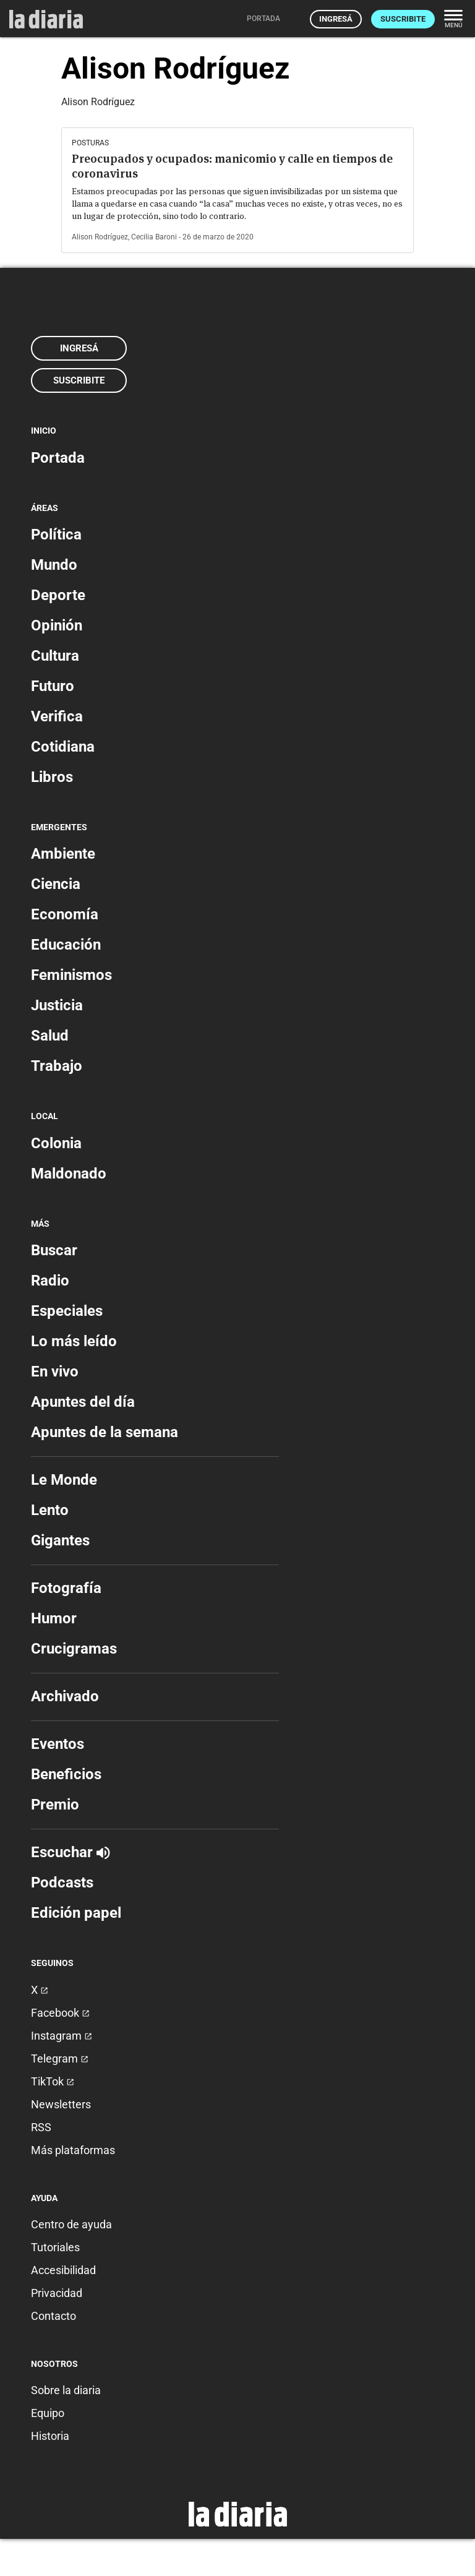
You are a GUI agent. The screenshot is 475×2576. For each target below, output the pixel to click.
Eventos (57, 1744)
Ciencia (55, 884)
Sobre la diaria (66, 2390)
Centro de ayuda (71, 2224)
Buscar (54, 1250)
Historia (50, 2435)
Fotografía (66, 1588)
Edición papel (76, 1912)
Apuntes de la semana (104, 1432)
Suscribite (403, 19)
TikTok (52, 2081)
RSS (41, 2127)
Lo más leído (74, 1341)
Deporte (58, 595)
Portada (58, 457)
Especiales (67, 1311)
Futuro (52, 686)
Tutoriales (55, 2247)
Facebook (60, 2012)
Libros (52, 777)
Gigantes (60, 1540)
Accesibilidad (63, 2270)
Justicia (57, 1005)
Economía (64, 914)
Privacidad (56, 2292)
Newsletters (61, 2104)
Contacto (53, 2315)
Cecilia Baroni (154, 237)
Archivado (65, 1696)
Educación (66, 944)
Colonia (56, 1143)
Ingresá (336, 19)
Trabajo (56, 1066)
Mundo (54, 564)
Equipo (47, 2412)
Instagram (61, 2035)
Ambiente (63, 853)
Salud (50, 1035)
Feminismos (71, 975)
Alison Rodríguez (100, 237)
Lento (50, 1510)
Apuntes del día (83, 1401)
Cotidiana (63, 746)
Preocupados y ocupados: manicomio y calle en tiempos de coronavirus (232, 166)
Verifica (57, 716)
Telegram (59, 2058)
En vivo (55, 1371)
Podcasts (62, 1882)
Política (56, 534)
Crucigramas (74, 1648)
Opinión (56, 625)
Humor (54, 1618)
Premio (55, 1804)
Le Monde (64, 1479)
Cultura (55, 655)
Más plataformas (73, 2150)
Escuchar (70, 1852)
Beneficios (66, 1774)
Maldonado (68, 1173)
